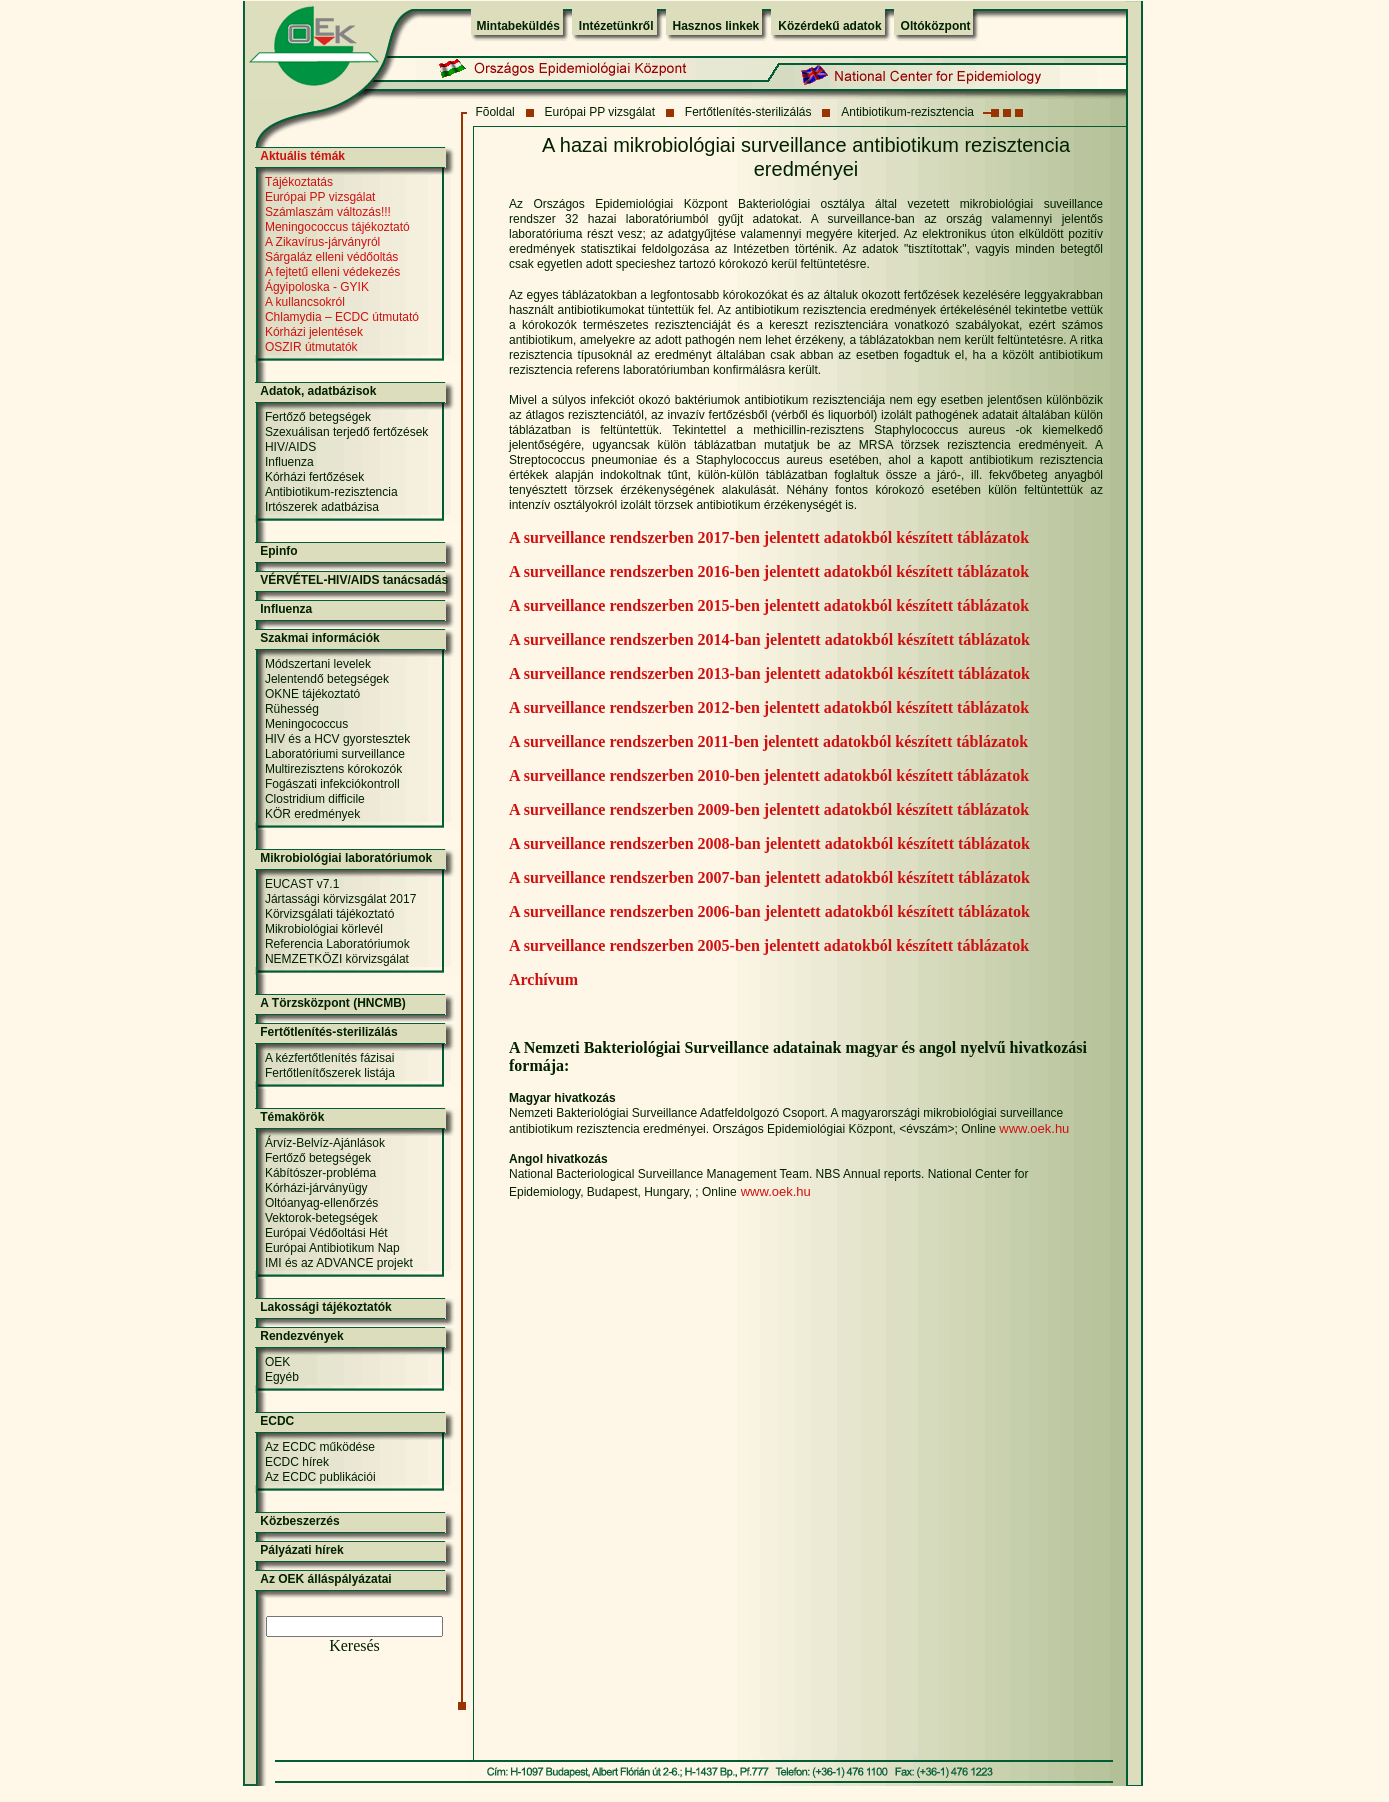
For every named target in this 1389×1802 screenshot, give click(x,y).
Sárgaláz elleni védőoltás (331, 257)
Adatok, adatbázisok (318, 391)
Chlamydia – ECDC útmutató (342, 317)
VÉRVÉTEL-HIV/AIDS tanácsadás (354, 580)
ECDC (277, 1421)
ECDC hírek (297, 1462)
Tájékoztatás (299, 182)
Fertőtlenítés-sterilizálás (748, 112)
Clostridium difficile (315, 799)
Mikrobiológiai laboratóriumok (346, 858)
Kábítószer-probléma (320, 1173)
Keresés (354, 1645)
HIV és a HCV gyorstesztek (337, 739)
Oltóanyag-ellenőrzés (321, 1203)
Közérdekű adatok (829, 26)
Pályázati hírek (301, 1550)
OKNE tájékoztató (312, 694)
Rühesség (292, 709)
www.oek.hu (1034, 1128)
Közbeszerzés (299, 1521)
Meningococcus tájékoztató (337, 227)
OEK (277, 1362)
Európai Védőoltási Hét (326, 1233)
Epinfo (278, 551)
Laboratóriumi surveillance (335, 754)
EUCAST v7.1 (302, 884)
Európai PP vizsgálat (600, 112)
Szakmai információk (319, 638)
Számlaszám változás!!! (328, 212)
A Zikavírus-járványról (322, 242)
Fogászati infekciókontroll (332, 784)
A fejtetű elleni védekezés (332, 272)
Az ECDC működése (320, 1447)
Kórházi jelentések (314, 332)
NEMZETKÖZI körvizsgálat (337, 959)
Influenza (289, 462)
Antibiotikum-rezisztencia (907, 112)
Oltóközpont (936, 26)
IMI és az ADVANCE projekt (339, 1263)
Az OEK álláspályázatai (325, 1579)
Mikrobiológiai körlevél (324, 929)
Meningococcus (306, 724)
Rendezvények (301, 1336)
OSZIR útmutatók (311, 347)
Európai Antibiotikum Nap (332, 1248)
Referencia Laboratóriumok (337, 944)
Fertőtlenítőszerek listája (330, 1073)
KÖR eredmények (312, 814)
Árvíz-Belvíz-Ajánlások (325, 1143)
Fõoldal (494, 112)
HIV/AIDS (290, 447)
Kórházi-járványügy (316, 1188)
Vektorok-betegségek (321, 1218)
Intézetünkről (616, 26)
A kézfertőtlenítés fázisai (329, 1058)
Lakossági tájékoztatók (325, 1307)
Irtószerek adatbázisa (322, 507)
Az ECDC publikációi (320, 1477)
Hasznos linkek (716, 26)
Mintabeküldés (518, 26)
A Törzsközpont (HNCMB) (333, 1003)
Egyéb (282, 1377)
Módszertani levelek (318, 664)
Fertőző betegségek (318, 417)
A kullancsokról (305, 302)
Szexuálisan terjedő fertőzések (346, 432)
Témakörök (292, 1117)
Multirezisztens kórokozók (333, 769)
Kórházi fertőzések (314, 477)
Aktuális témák (302, 156)
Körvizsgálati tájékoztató (329, 914)
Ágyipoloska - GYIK (317, 287)
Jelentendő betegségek (327, 679)
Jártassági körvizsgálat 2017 (340, 899)
